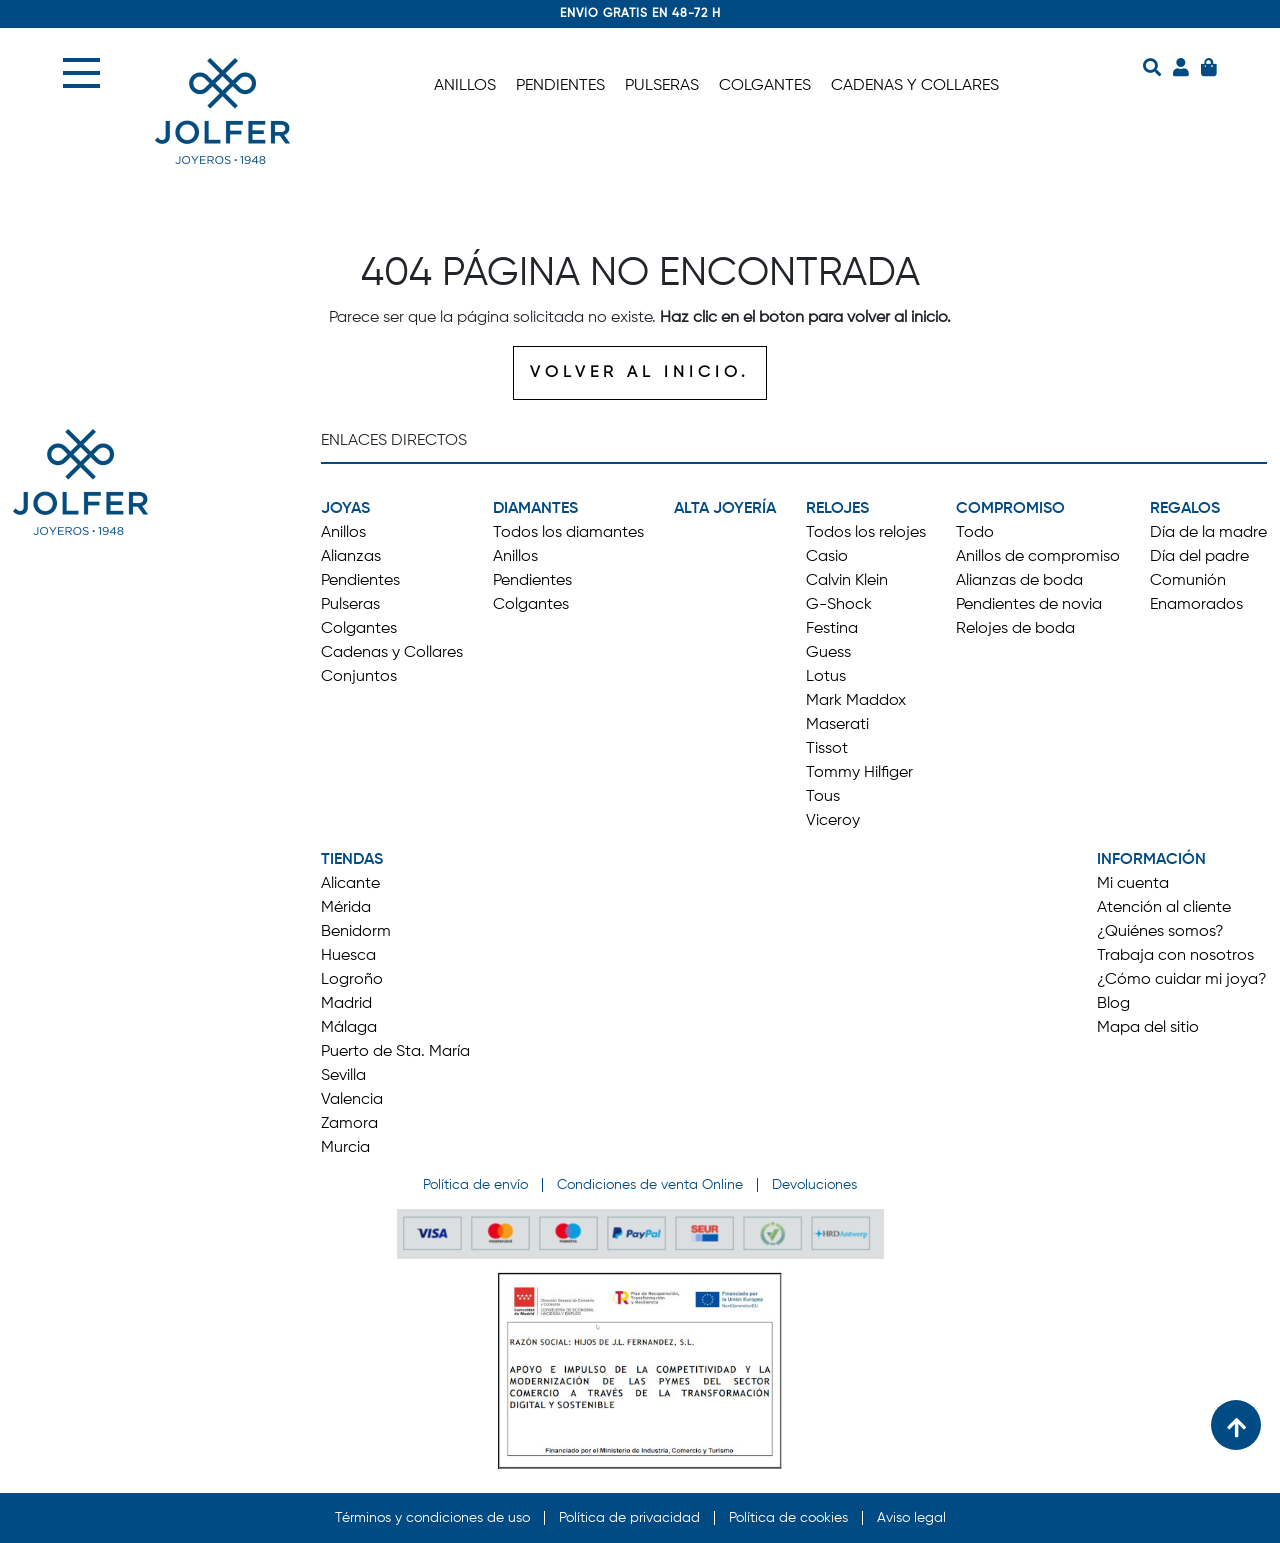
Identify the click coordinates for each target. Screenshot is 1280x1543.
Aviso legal (911, 1518)
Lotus (826, 677)
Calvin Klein (847, 581)
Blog (1113, 1004)
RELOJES (837, 509)
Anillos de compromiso (1038, 557)
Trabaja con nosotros (1175, 956)
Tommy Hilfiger (859, 773)
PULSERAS (662, 86)
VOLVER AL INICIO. (640, 373)
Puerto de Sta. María (395, 1052)
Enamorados (1196, 605)
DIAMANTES (535, 509)
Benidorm (356, 932)
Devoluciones (814, 1185)
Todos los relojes (866, 533)
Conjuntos (359, 677)
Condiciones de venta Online (650, 1185)
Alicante (350, 884)
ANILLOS (465, 86)
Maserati (837, 725)
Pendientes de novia (1029, 605)
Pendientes (360, 581)
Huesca (348, 956)
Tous (823, 797)
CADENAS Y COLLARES (915, 86)
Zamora (349, 1124)
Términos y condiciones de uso (432, 1518)
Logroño (352, 980)
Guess (828, 653)
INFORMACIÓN (1151, 860)
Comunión (1188, 581)
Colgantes (359, 629)
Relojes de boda (1015, 629)
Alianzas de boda (1019, 581)
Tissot (827, 749)
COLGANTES (765, 86)
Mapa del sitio (1148, 1028)
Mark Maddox (856, 701)
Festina (832, 629)
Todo (975, 533)
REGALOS (1185, 509)
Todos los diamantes (568, 533)
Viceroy (833, 821)
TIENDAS (352, 860)
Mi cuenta (1133, 884)
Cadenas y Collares (392, 653)
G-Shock (839, 605)
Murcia (345, 1148)
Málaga (349, 1028)
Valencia (352, 1100)
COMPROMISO (1010, 509)
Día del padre (1199, 557)
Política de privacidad (629, 1518)
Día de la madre (1208, 533)
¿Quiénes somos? (1160, 932)
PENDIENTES (560, 86)
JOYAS (345, 509)
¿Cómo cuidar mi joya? (1182, 980)
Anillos (343, 533)
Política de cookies (788, 1518)
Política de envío (475, 1185)
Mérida (346, 908)
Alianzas (351, 557)
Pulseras (350, 605)
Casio (827, 557)
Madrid (346, 1004)
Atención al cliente (1164, 908)
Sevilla (343, 1076)
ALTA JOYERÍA (725, 509)
